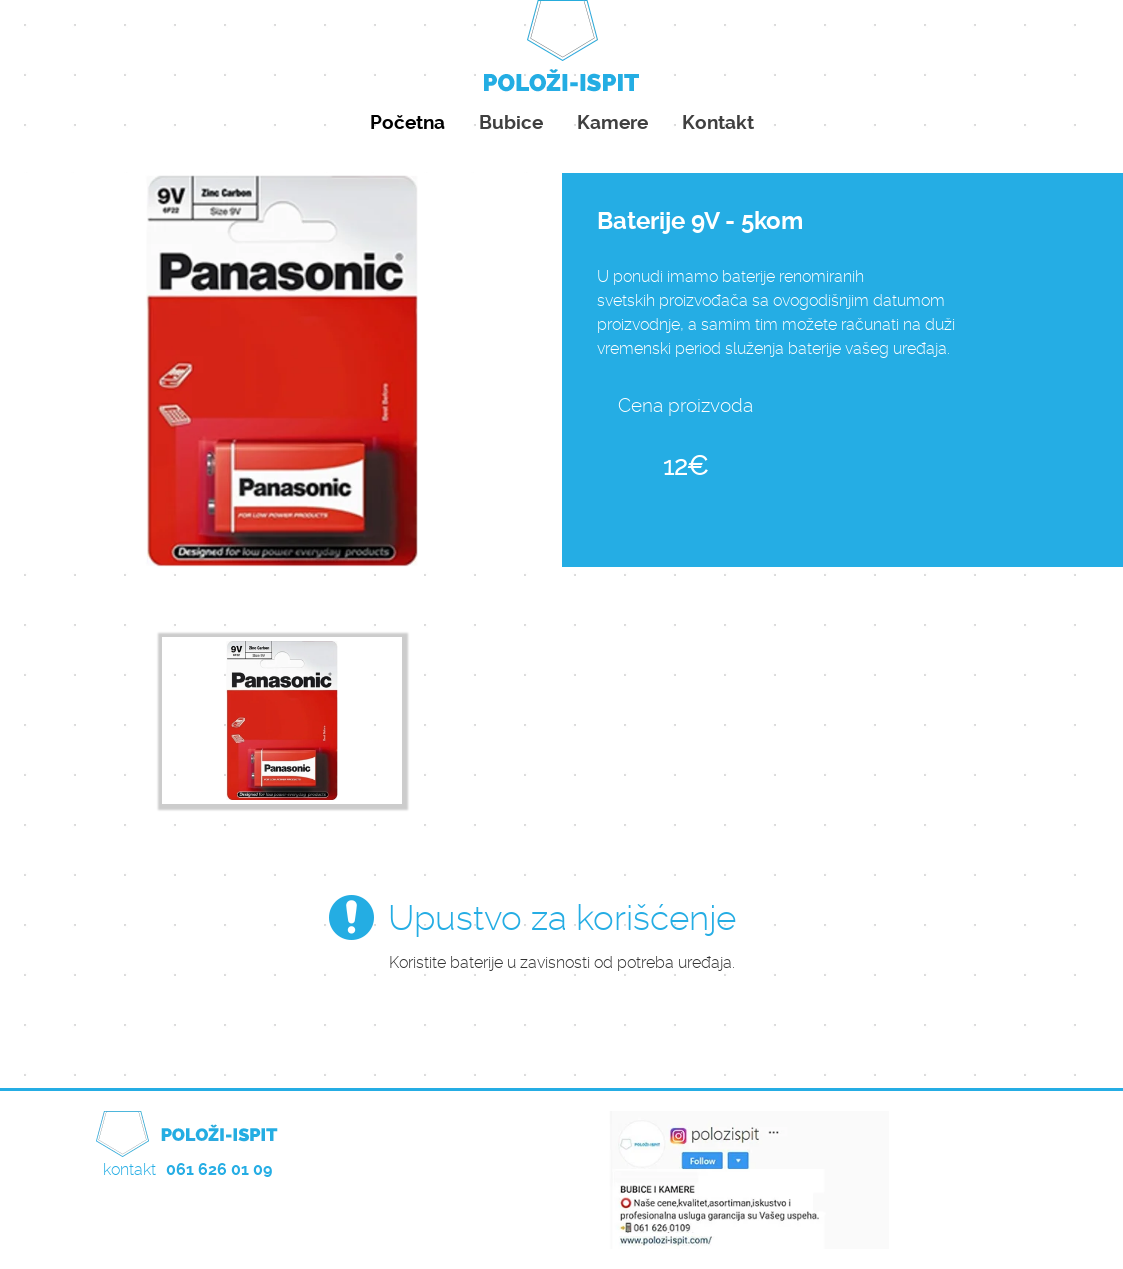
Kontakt (718, 122)
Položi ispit (561, 49)
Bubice (511, 122)
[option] (282, 721)
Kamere (612, 122)
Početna (407, 122)
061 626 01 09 (219, 1169)
